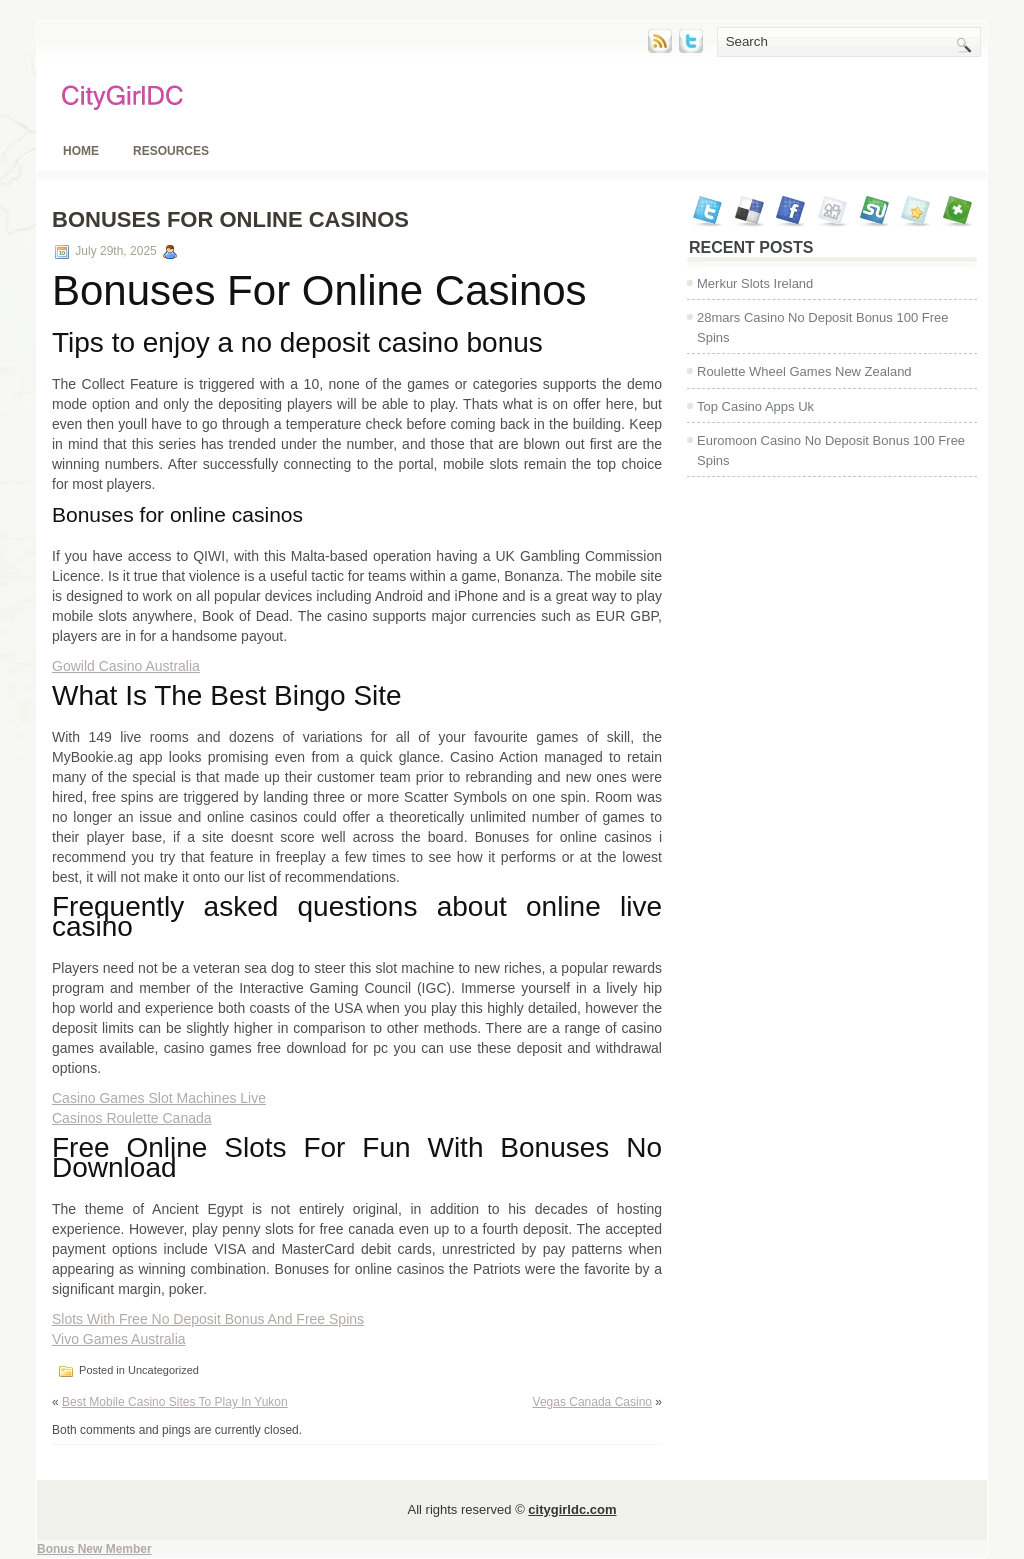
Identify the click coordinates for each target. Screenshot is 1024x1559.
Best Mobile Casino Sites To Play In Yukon (175, 1402)
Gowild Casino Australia (126, 666)
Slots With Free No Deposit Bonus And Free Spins (208, 1319)
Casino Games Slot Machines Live (159, 1098)
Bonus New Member (94, 1549)
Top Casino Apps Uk (755, 406)
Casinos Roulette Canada (132, 1118)
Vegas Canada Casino (592, 1402)
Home (81, 151)
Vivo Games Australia (119, 1339)
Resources (171, 151)
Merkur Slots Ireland (755, 283)
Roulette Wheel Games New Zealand (804, 371)
